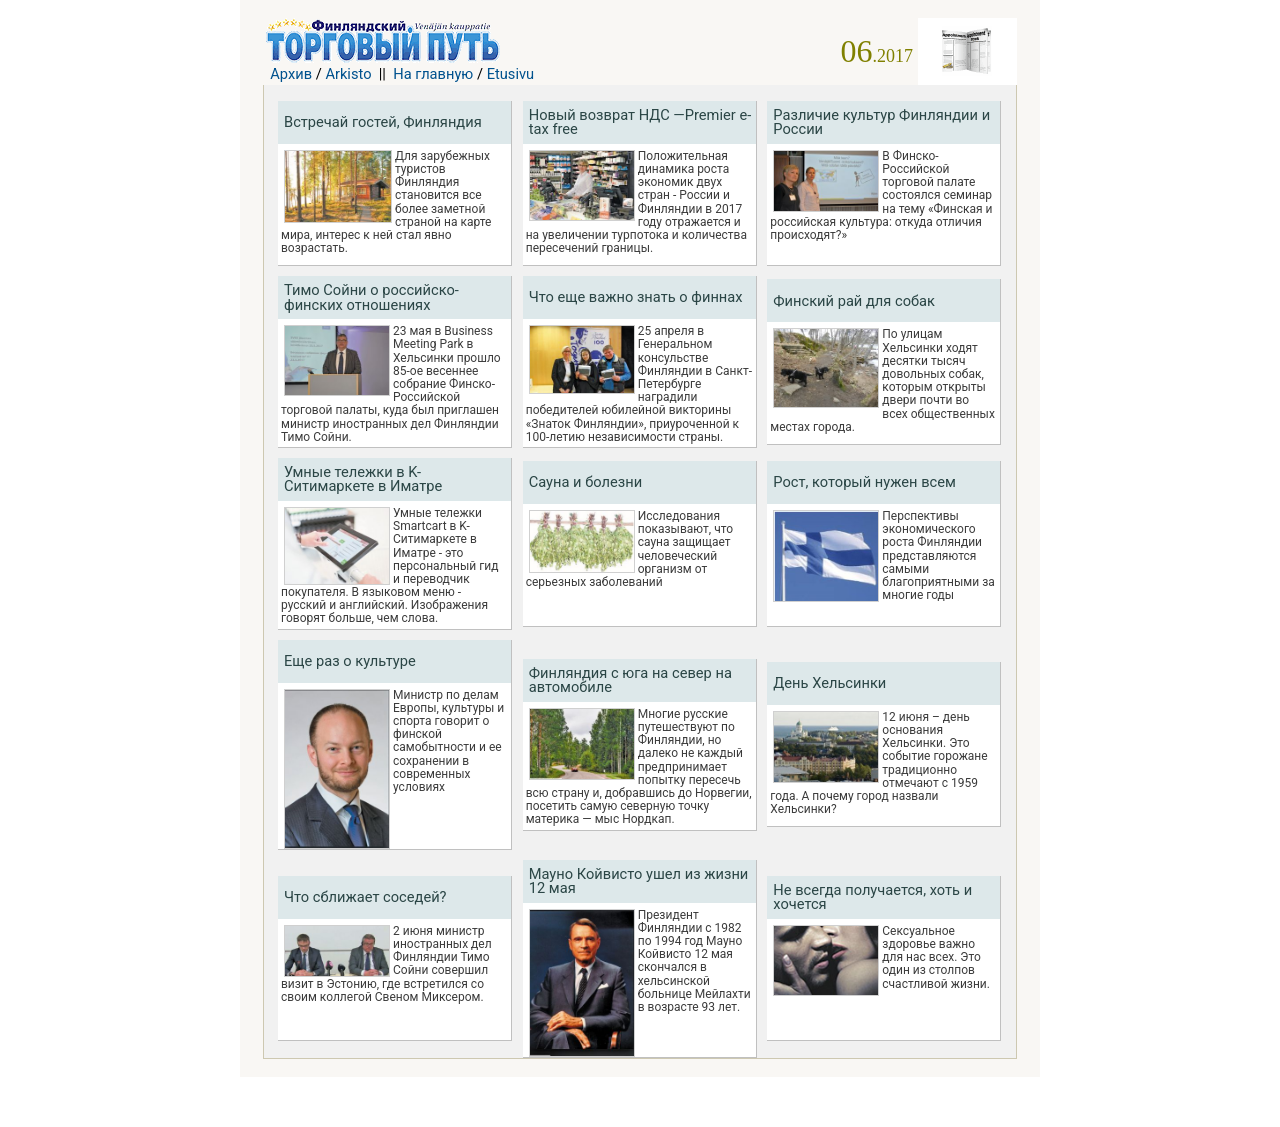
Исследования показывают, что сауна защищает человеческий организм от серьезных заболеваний (629, 549)
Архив (291, 74)
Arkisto (348, 74)
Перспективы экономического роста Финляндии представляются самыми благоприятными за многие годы (938, 556)
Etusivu (511, 74)
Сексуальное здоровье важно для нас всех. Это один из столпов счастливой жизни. (936, 958)
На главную (433, 74)
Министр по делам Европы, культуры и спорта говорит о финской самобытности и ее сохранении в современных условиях (448, 741)
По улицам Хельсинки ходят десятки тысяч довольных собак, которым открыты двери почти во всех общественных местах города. (882, 380)
